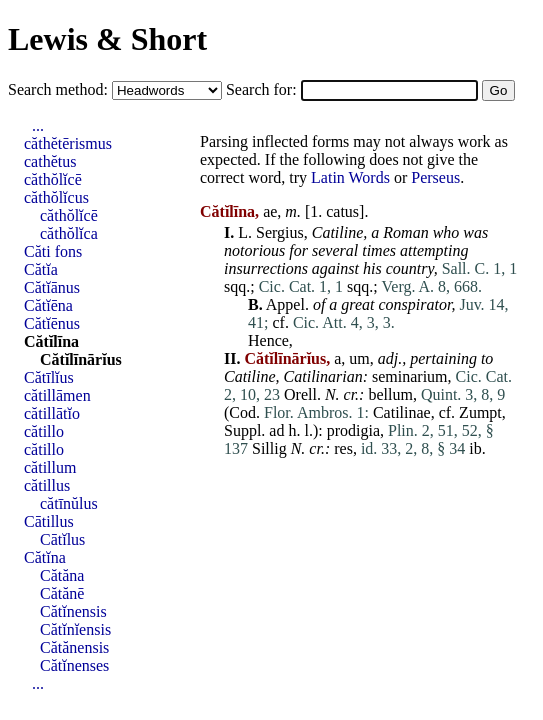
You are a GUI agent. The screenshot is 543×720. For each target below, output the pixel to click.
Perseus (435, 177)
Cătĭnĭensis (75, 629)
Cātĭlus (62, 539)
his (372, 268)
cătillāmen (57, 395)
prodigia (353, 430)
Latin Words (350, 177)
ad (276, 430)
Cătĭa (41, 269)
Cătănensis (74, 647)
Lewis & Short (107, 39)
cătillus (47, 485)
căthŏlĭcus (56, 197)
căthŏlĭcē (53, 179)
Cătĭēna (48, 305)
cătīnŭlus (69, 503)
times (379, 250)
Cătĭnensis (73, 611)
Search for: (263, 89)
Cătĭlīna (51, 341)
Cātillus (49, 521)
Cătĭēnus (52, 323)
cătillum (50, 467)
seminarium (410, 376)
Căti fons (53, 251)
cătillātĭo (52, 413)
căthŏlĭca (69, 233)
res (343, 448)
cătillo (44, 431)
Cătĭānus (52, 287)
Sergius (280, 232)
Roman (405, 232)
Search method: (60, 89)
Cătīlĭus (49, 377)
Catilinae (402, 412)
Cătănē (62, 593)
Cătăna (62, 575)
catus (342, 211)
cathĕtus (50, 161)
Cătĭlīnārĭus (81, 359)
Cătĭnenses (74, 665)
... (38, 125)
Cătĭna (45, 557)
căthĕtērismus (68, 143)
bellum (390, 394)
